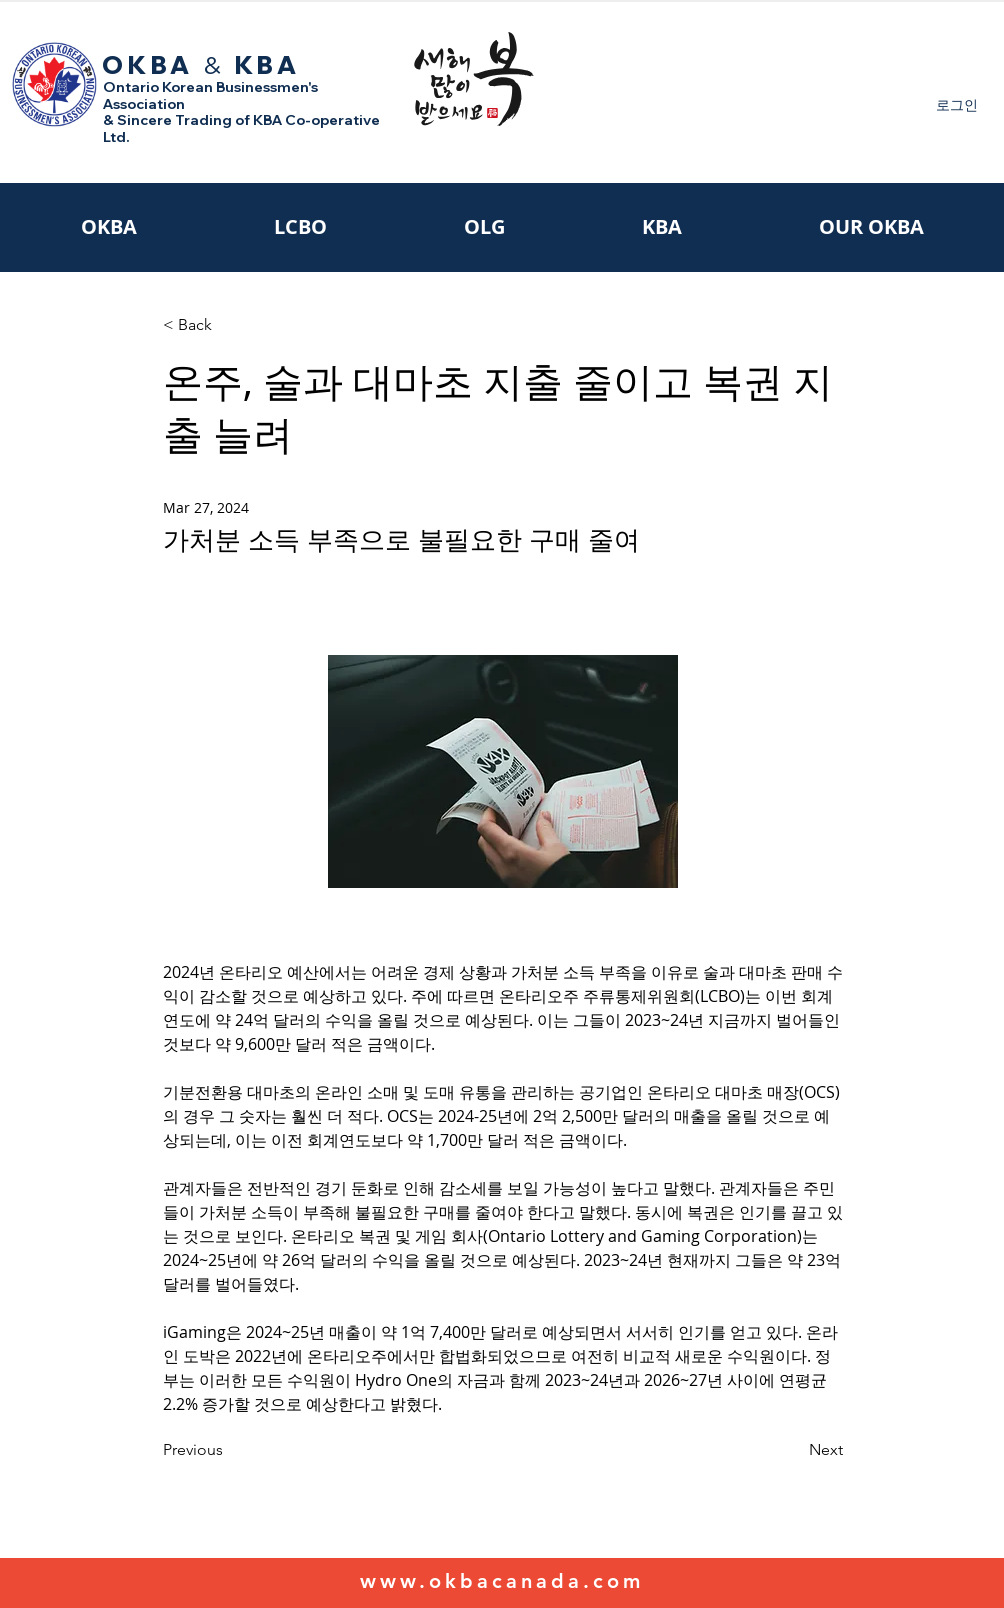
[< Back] (229, 325)
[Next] (793, 1450)
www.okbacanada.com (502, 1581)
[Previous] (229, 1450)
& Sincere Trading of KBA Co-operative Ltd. (241, 128)
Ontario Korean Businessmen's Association (210, 95)
